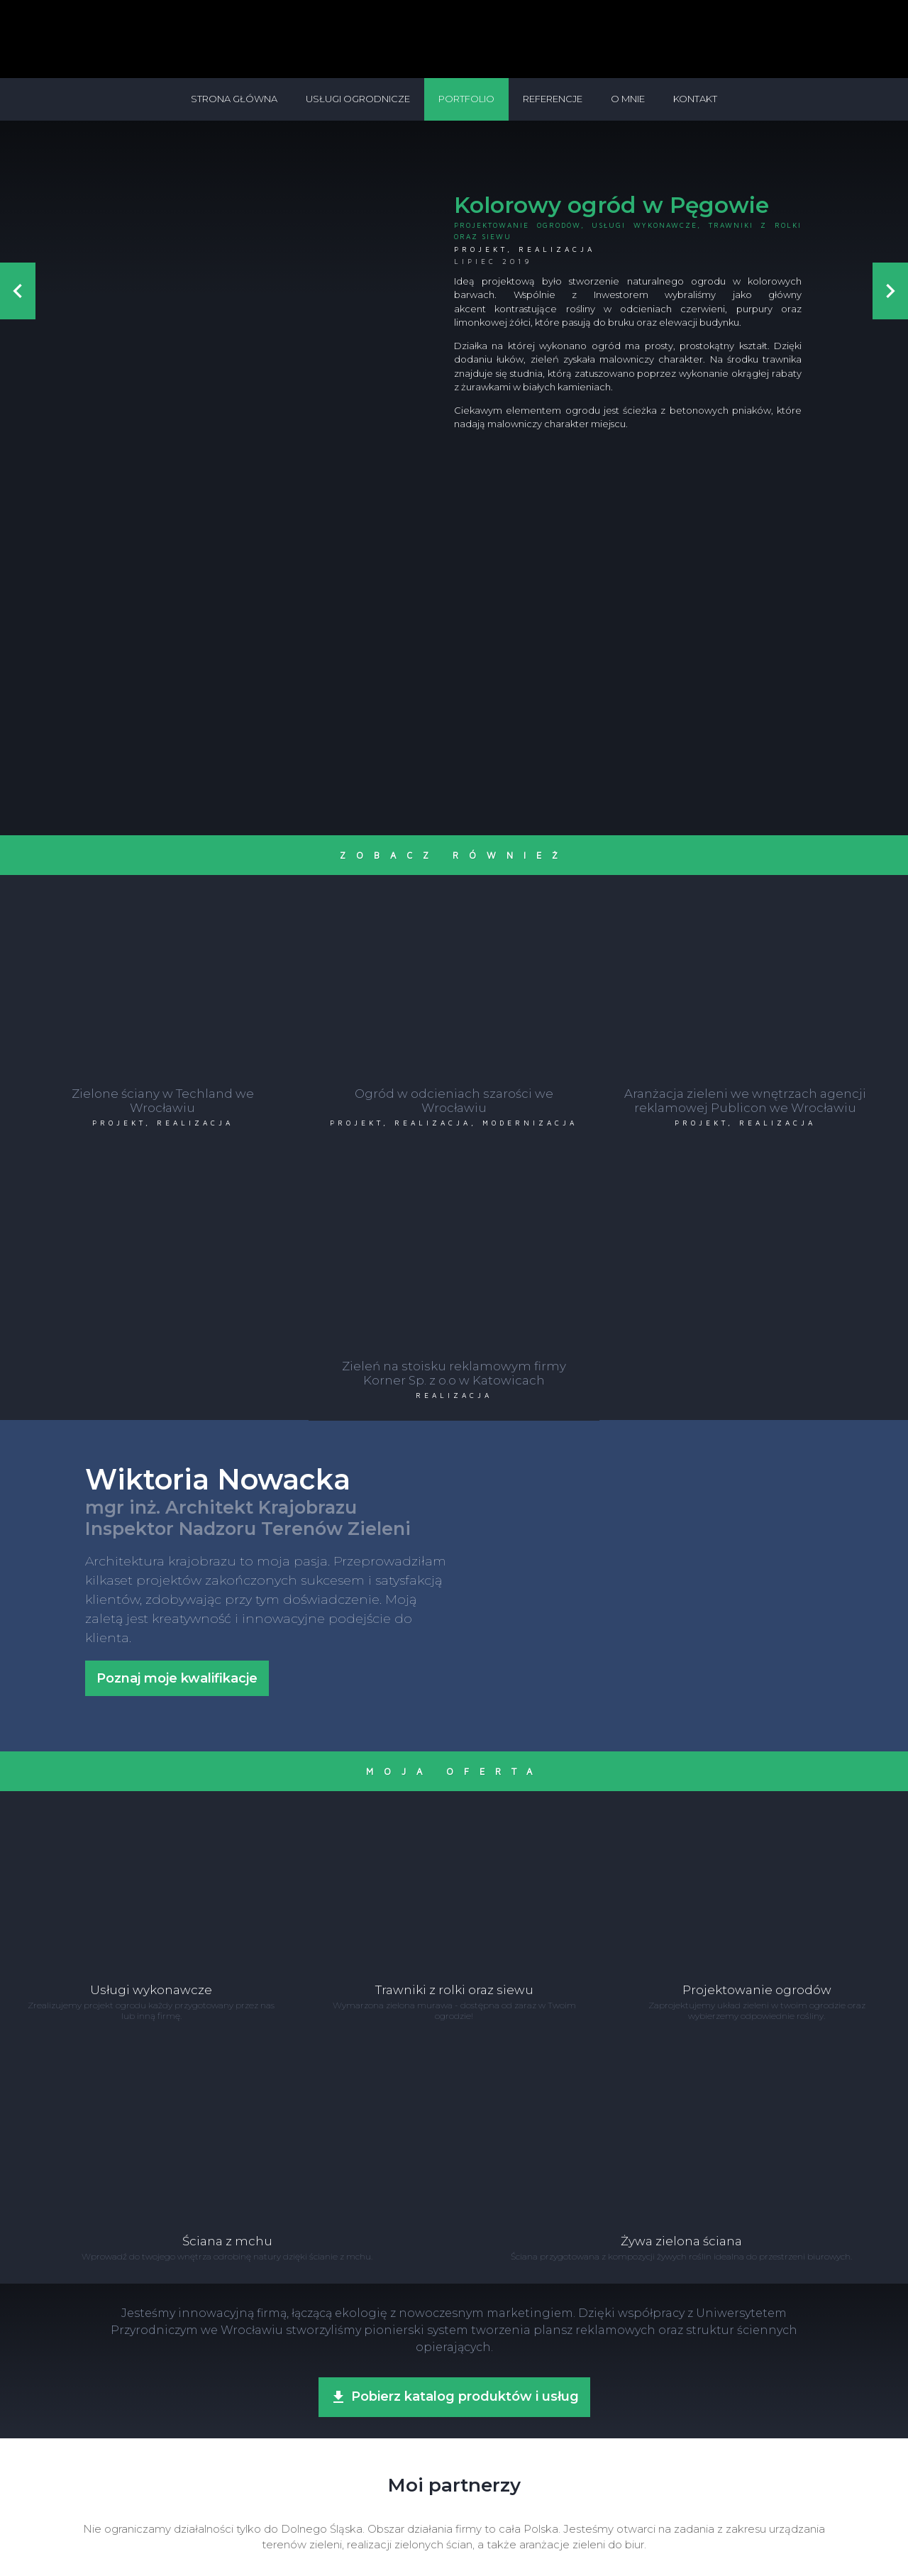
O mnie (628, 98)
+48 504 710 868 (392, 2521)
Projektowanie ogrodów (517, 225)
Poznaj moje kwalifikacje (177, 1389)
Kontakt (695, 98)
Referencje (552, 98)
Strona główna (234, 98)
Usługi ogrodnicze (358, 98)
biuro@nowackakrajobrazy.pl (488, 2521)
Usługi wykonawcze (644, 225)
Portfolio (466, 98)
